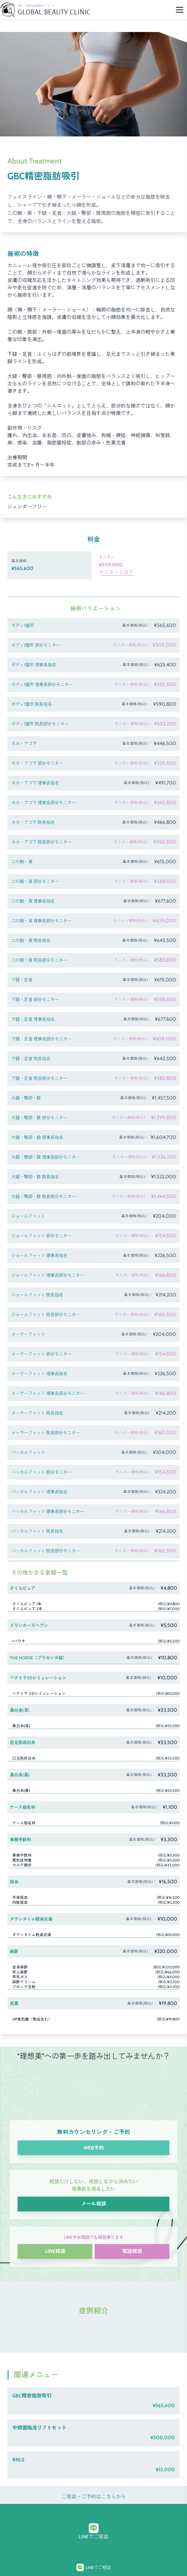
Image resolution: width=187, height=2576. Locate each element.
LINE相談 (55, 2251)
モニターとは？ (116, 572)
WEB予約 (93, 2148)
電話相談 (132, 2251)
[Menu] (180, 10)
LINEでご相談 (93, 2531)
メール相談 (93, 2203)
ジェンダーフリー (27, 507)
